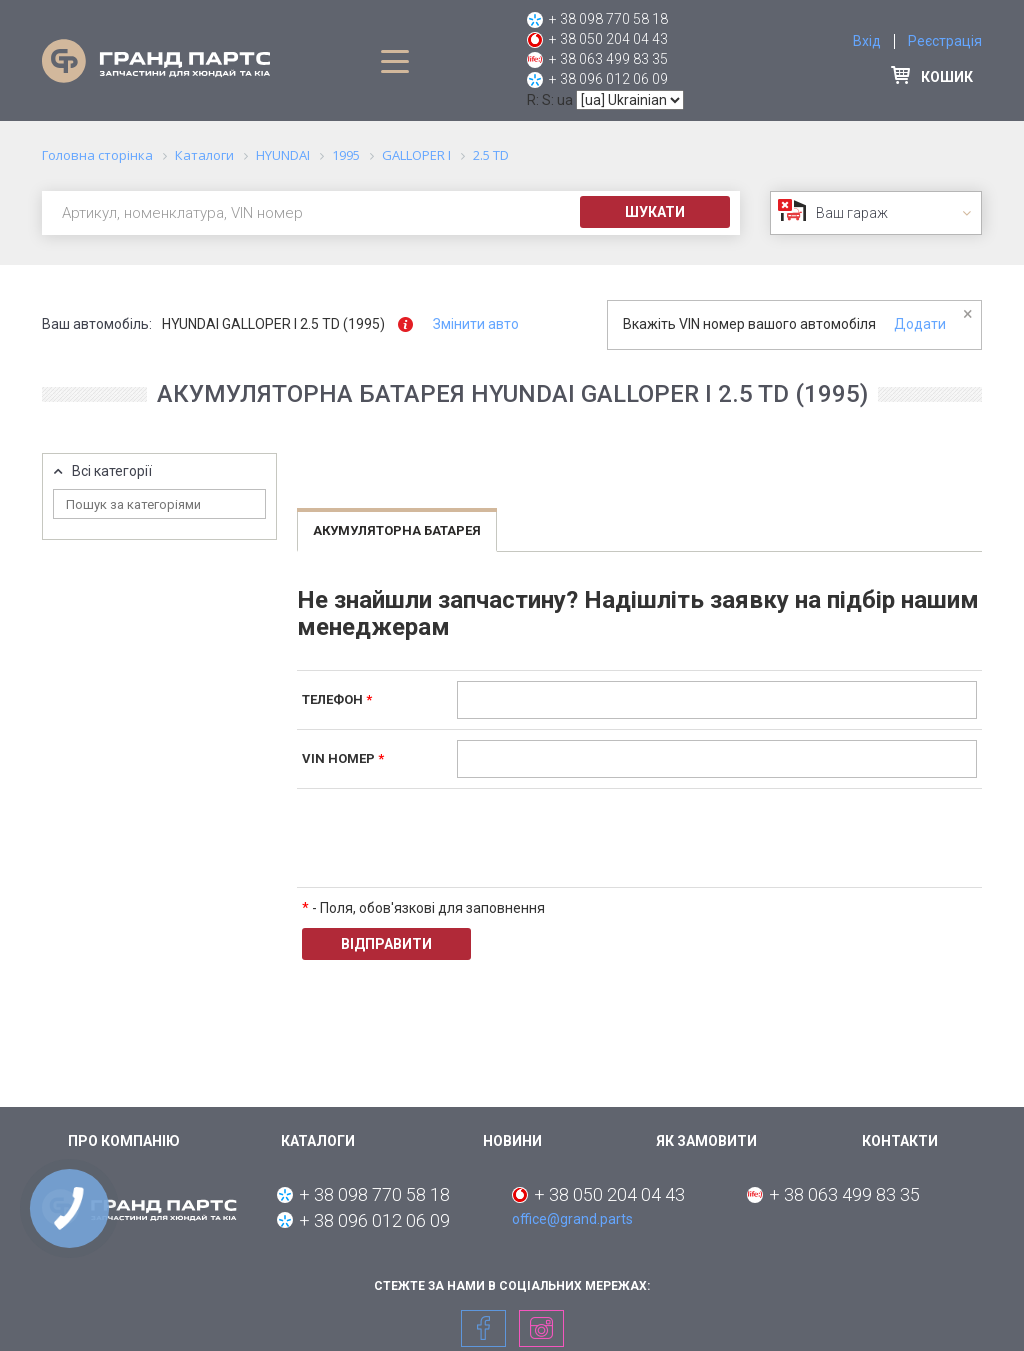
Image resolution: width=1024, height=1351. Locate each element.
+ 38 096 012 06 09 (608, 79)
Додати (920, 324)
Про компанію (124, 1141)
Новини (512, 1141)
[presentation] (609, 838)
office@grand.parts (572, 1219)
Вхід (867, 41)
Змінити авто (476, 324)
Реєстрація (945, 41)
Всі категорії (112, 471)
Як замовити (706, 1141)
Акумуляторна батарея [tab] (397, 530)
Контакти (900, 1141)
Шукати (655, 212)
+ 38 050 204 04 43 (608, 39)
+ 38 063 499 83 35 (608, 59)
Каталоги (318, 1141)
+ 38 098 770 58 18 (608, 19)
